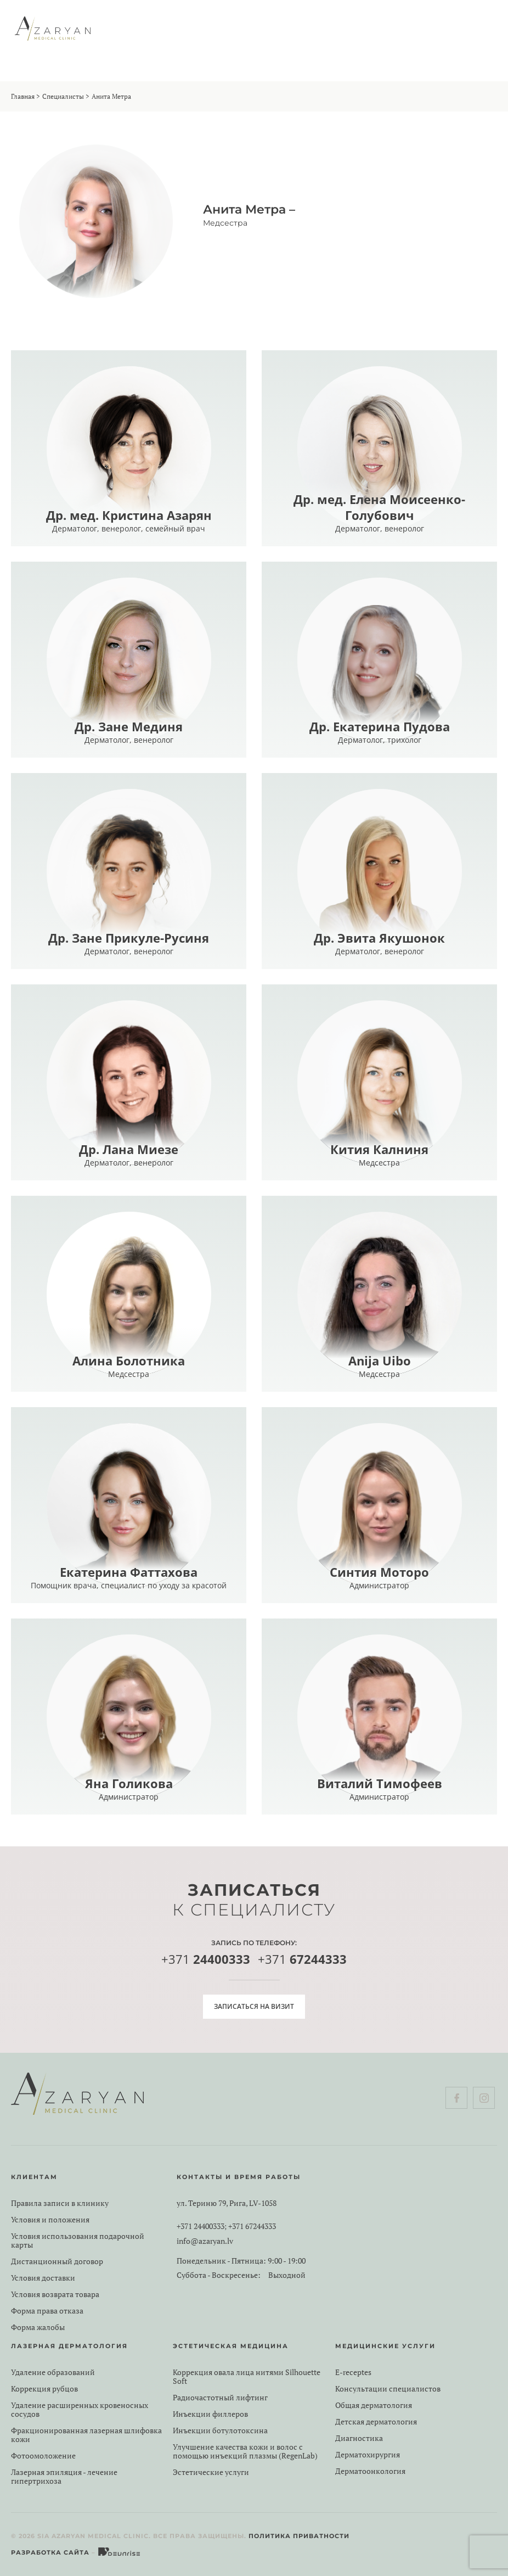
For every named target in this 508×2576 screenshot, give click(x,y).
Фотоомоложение (43, 2456)
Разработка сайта (50, 2552)
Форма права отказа (47, 2311)
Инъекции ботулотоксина (220, 2430)
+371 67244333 (252, 2226)
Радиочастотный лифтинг (220, 2398)
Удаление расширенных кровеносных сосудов (79, 2409)
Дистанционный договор (57, 2261)
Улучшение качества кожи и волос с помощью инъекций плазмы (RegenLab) (245, 2451)
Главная (23, 96)
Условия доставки (43, 2278)
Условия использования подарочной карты (77, 2240)
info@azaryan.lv (205, 2241)
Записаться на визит (254, 2006)
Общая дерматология (373, 2405)
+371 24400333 (200, 2226)
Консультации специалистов (388, 2389)
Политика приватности (299, 2536)
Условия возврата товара (55, 2294)
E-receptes (353, 2372)
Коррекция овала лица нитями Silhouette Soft (246, 2376)
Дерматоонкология (370, 2471)
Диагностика (359, 2438)
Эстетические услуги (211, 2472)
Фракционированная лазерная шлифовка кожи (86, 2435)
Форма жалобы (38, 2327)
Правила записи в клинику (60, 2203)
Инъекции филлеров (210, 2414)
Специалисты (63, 96)
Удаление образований (53, 2372)
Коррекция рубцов (44, 2389)
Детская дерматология (376, 2422)
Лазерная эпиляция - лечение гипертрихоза (64, 2476)
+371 (205, 1959)
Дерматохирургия (367, 2455)
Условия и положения (50, 2220)
